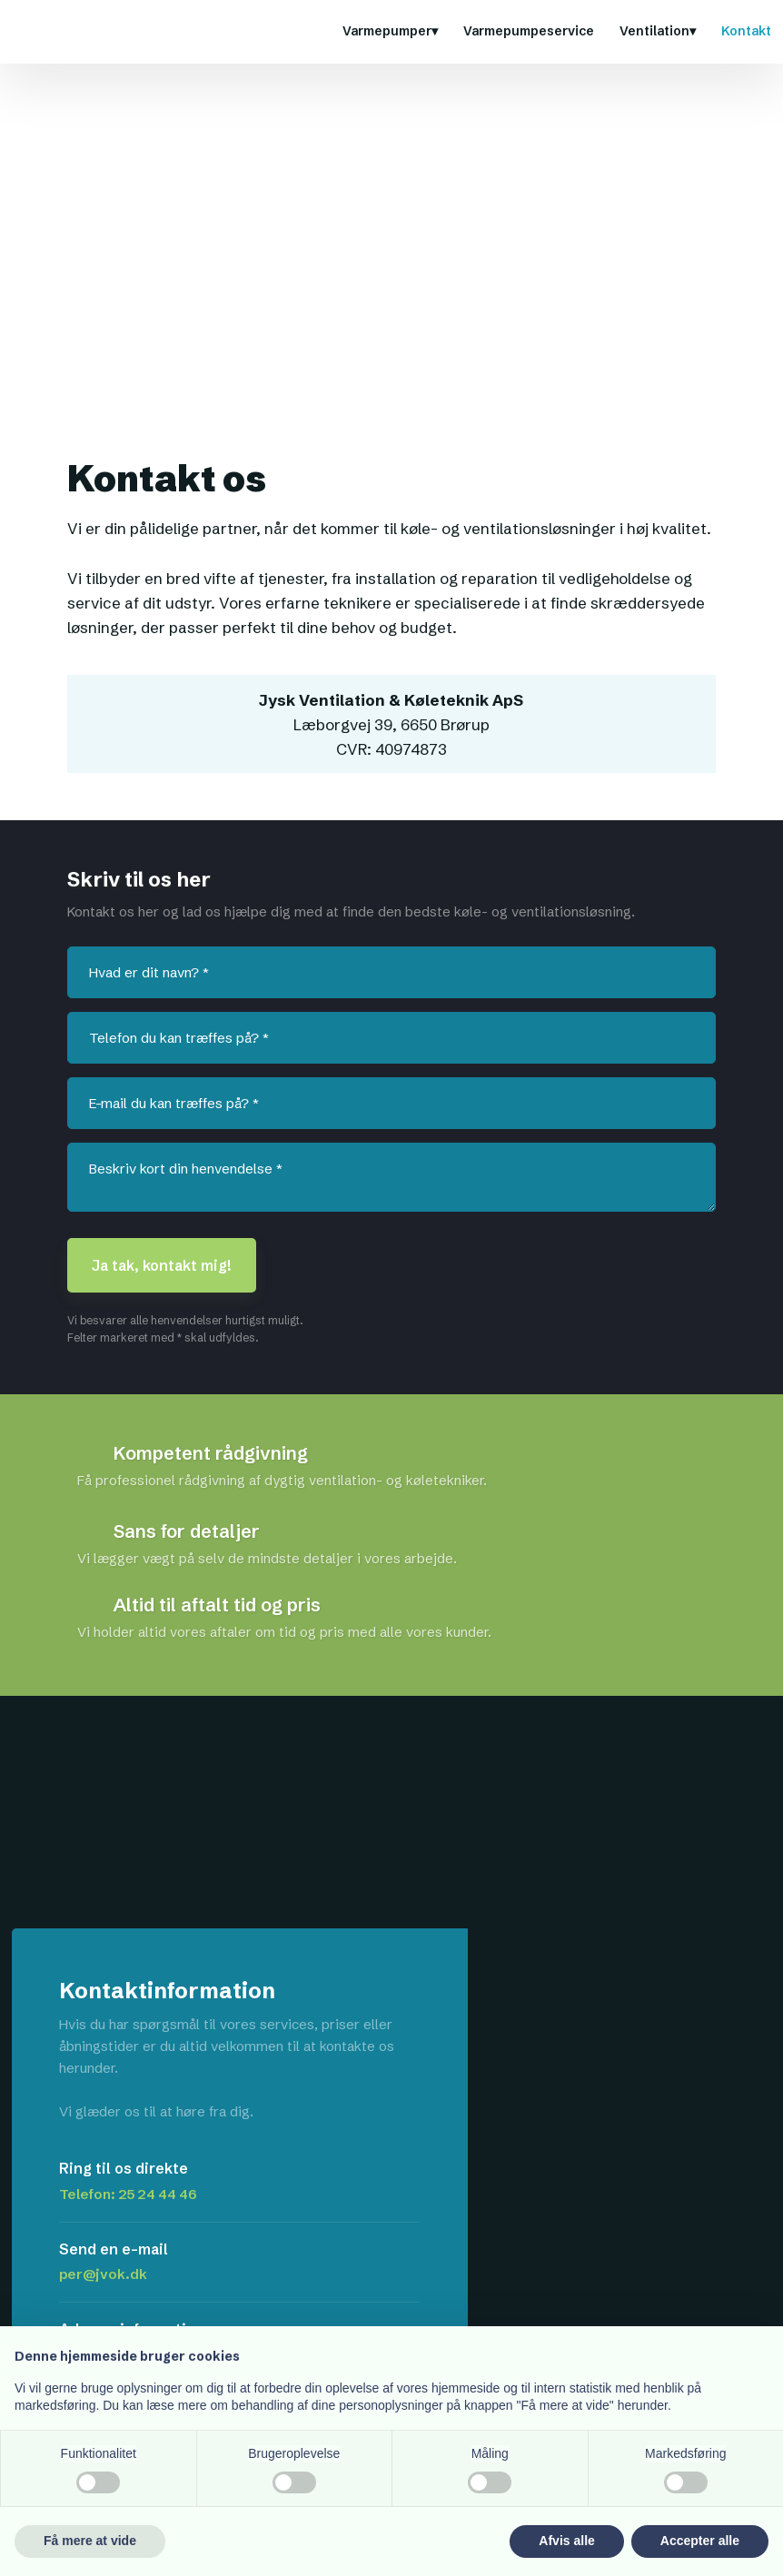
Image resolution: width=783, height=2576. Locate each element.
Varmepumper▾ (390, 31)
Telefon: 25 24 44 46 (128, 2194)
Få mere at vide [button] (90, 2540)
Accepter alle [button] (699, 2540)
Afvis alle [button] (566, 2540)
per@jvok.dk (103, 2274)
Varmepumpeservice (528, 31)
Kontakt (746, 31)
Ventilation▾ (657, 31)
